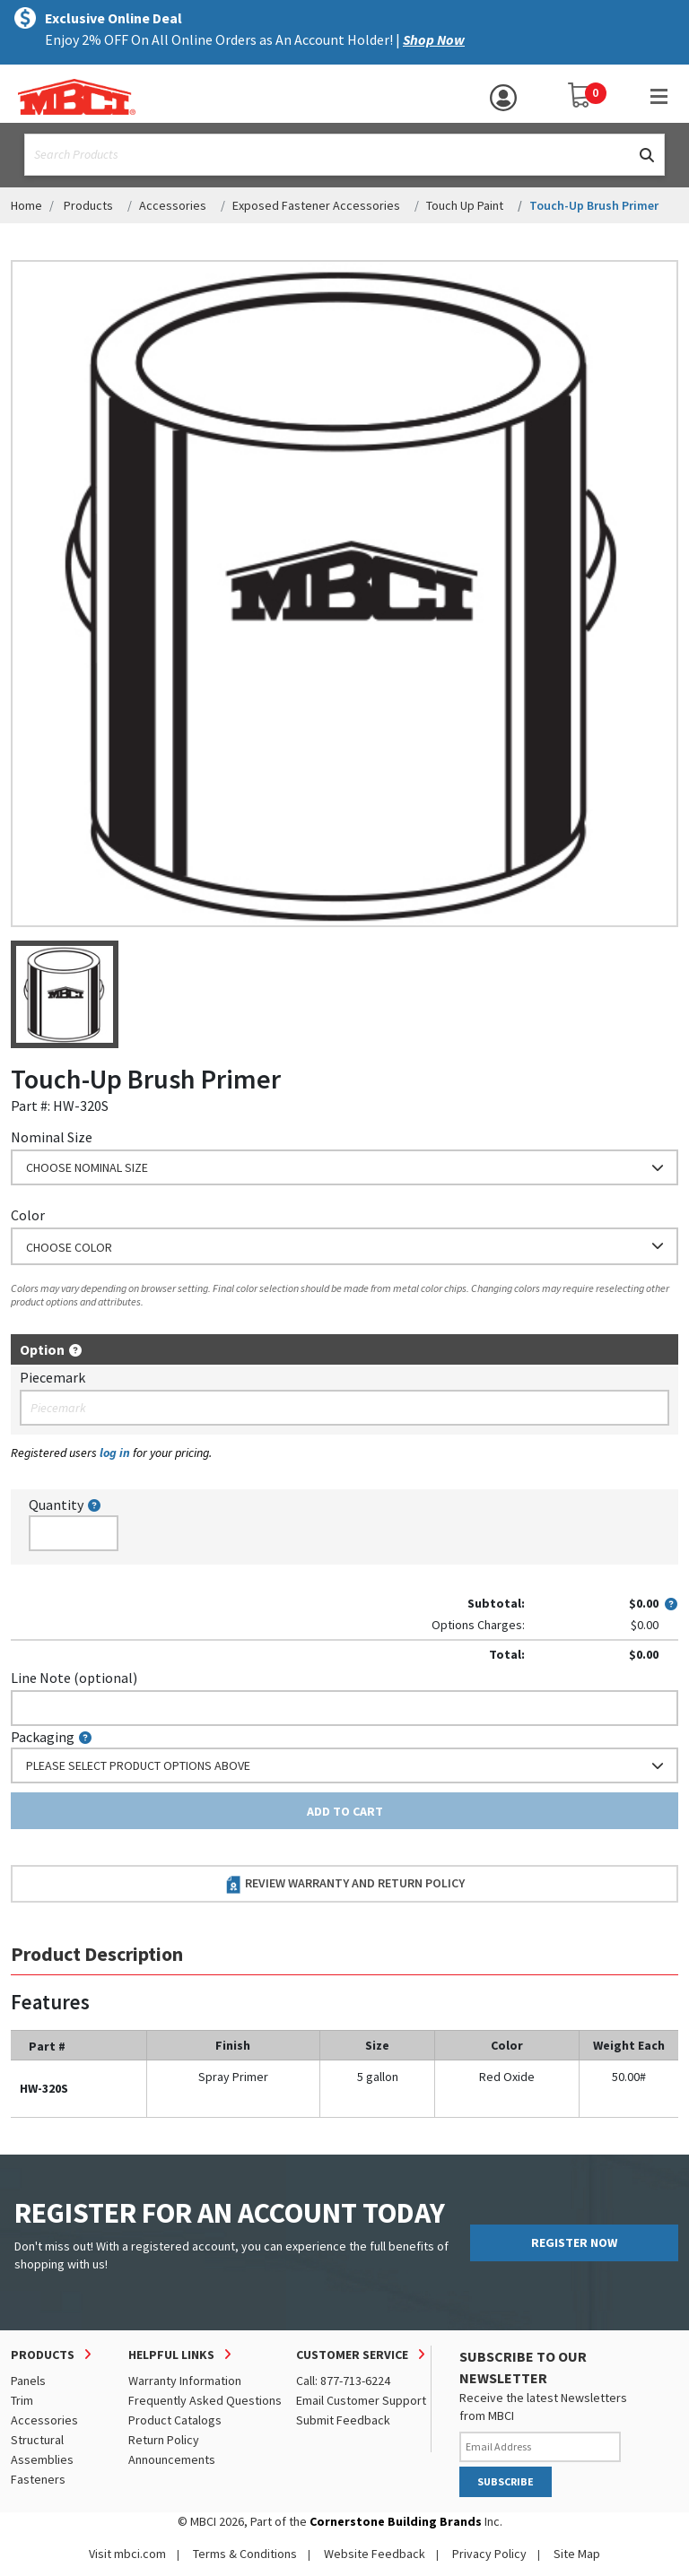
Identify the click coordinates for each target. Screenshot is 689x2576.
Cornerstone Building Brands (396, 2521)
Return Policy (163, 2440)
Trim (22, 2400)
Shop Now (434, 39)
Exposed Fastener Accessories (316, 205)
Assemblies (42, 2459)
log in (115, 1452)
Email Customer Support (361, 2400)
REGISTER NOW (574, 2242)
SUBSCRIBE (505, 2481)
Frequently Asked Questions (205, 2400)
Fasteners (38, 2479)
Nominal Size (51, 1137)
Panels (28, 2380)
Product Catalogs (175, 2420)
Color (28, 1215)
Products (88, 205)
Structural (37, 2440)
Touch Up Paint (464, 205)
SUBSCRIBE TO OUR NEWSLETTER (523, 2367)
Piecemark (52, 1377)
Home (26, 205)
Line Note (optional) (74, 1678)
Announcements (171, 2459)
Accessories (172, 205)
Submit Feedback (343, 2420)
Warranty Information (184, 2380)
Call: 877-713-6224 (343, 2380)
